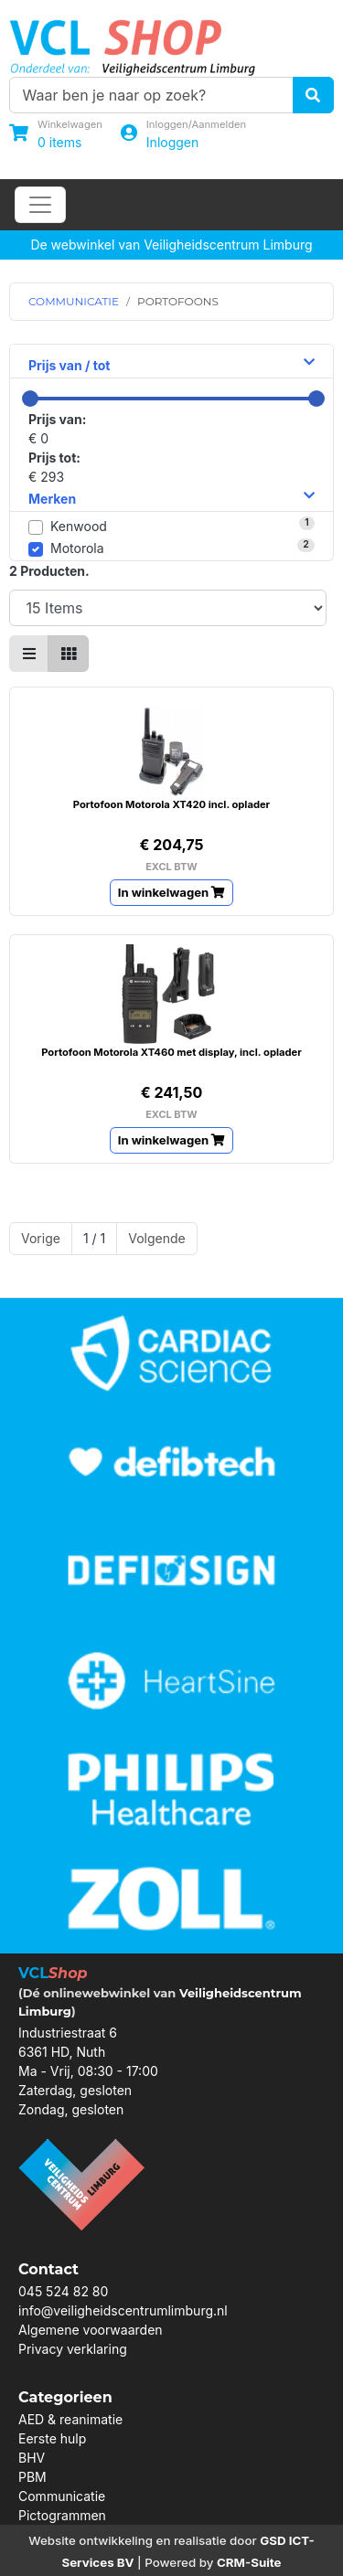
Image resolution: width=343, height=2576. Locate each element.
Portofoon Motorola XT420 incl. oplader (171, 804)
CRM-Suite (249, 2562)
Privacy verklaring (72, 2349)
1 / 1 (94, 1238)
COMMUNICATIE (73, 301)
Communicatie (61, 2496)
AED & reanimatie (70, 2419)
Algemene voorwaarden (90, 2329)
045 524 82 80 (63, 2291)
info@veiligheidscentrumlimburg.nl (123, 2310)
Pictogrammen (62, 2515)
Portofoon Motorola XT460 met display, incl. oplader (171, 1052)
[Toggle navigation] (40, 204)
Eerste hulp (52, 2438)
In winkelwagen (172, 892)
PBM (32, 2477)
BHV (31, 2457)
